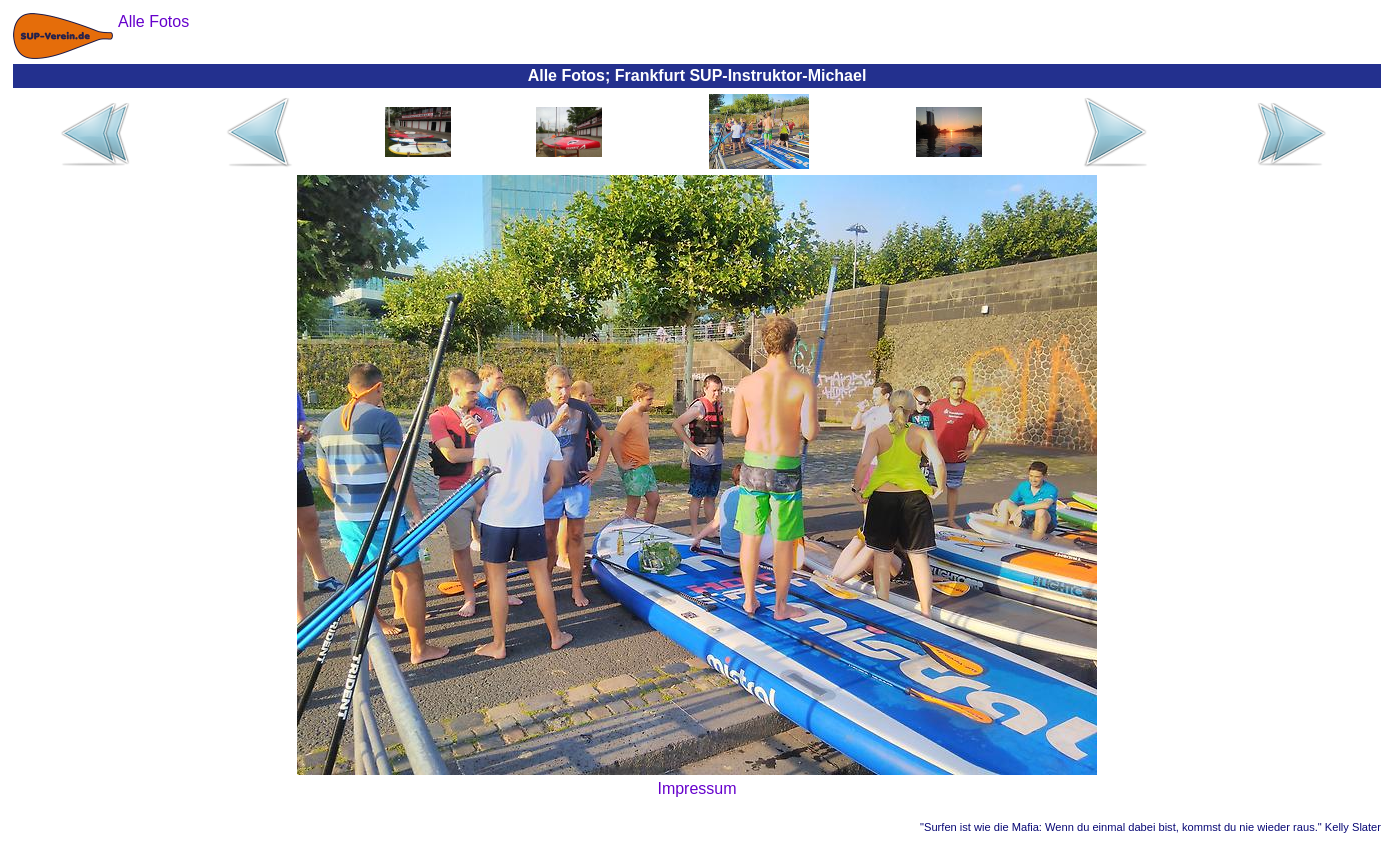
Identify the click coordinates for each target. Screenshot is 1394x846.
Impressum (696, 788)
